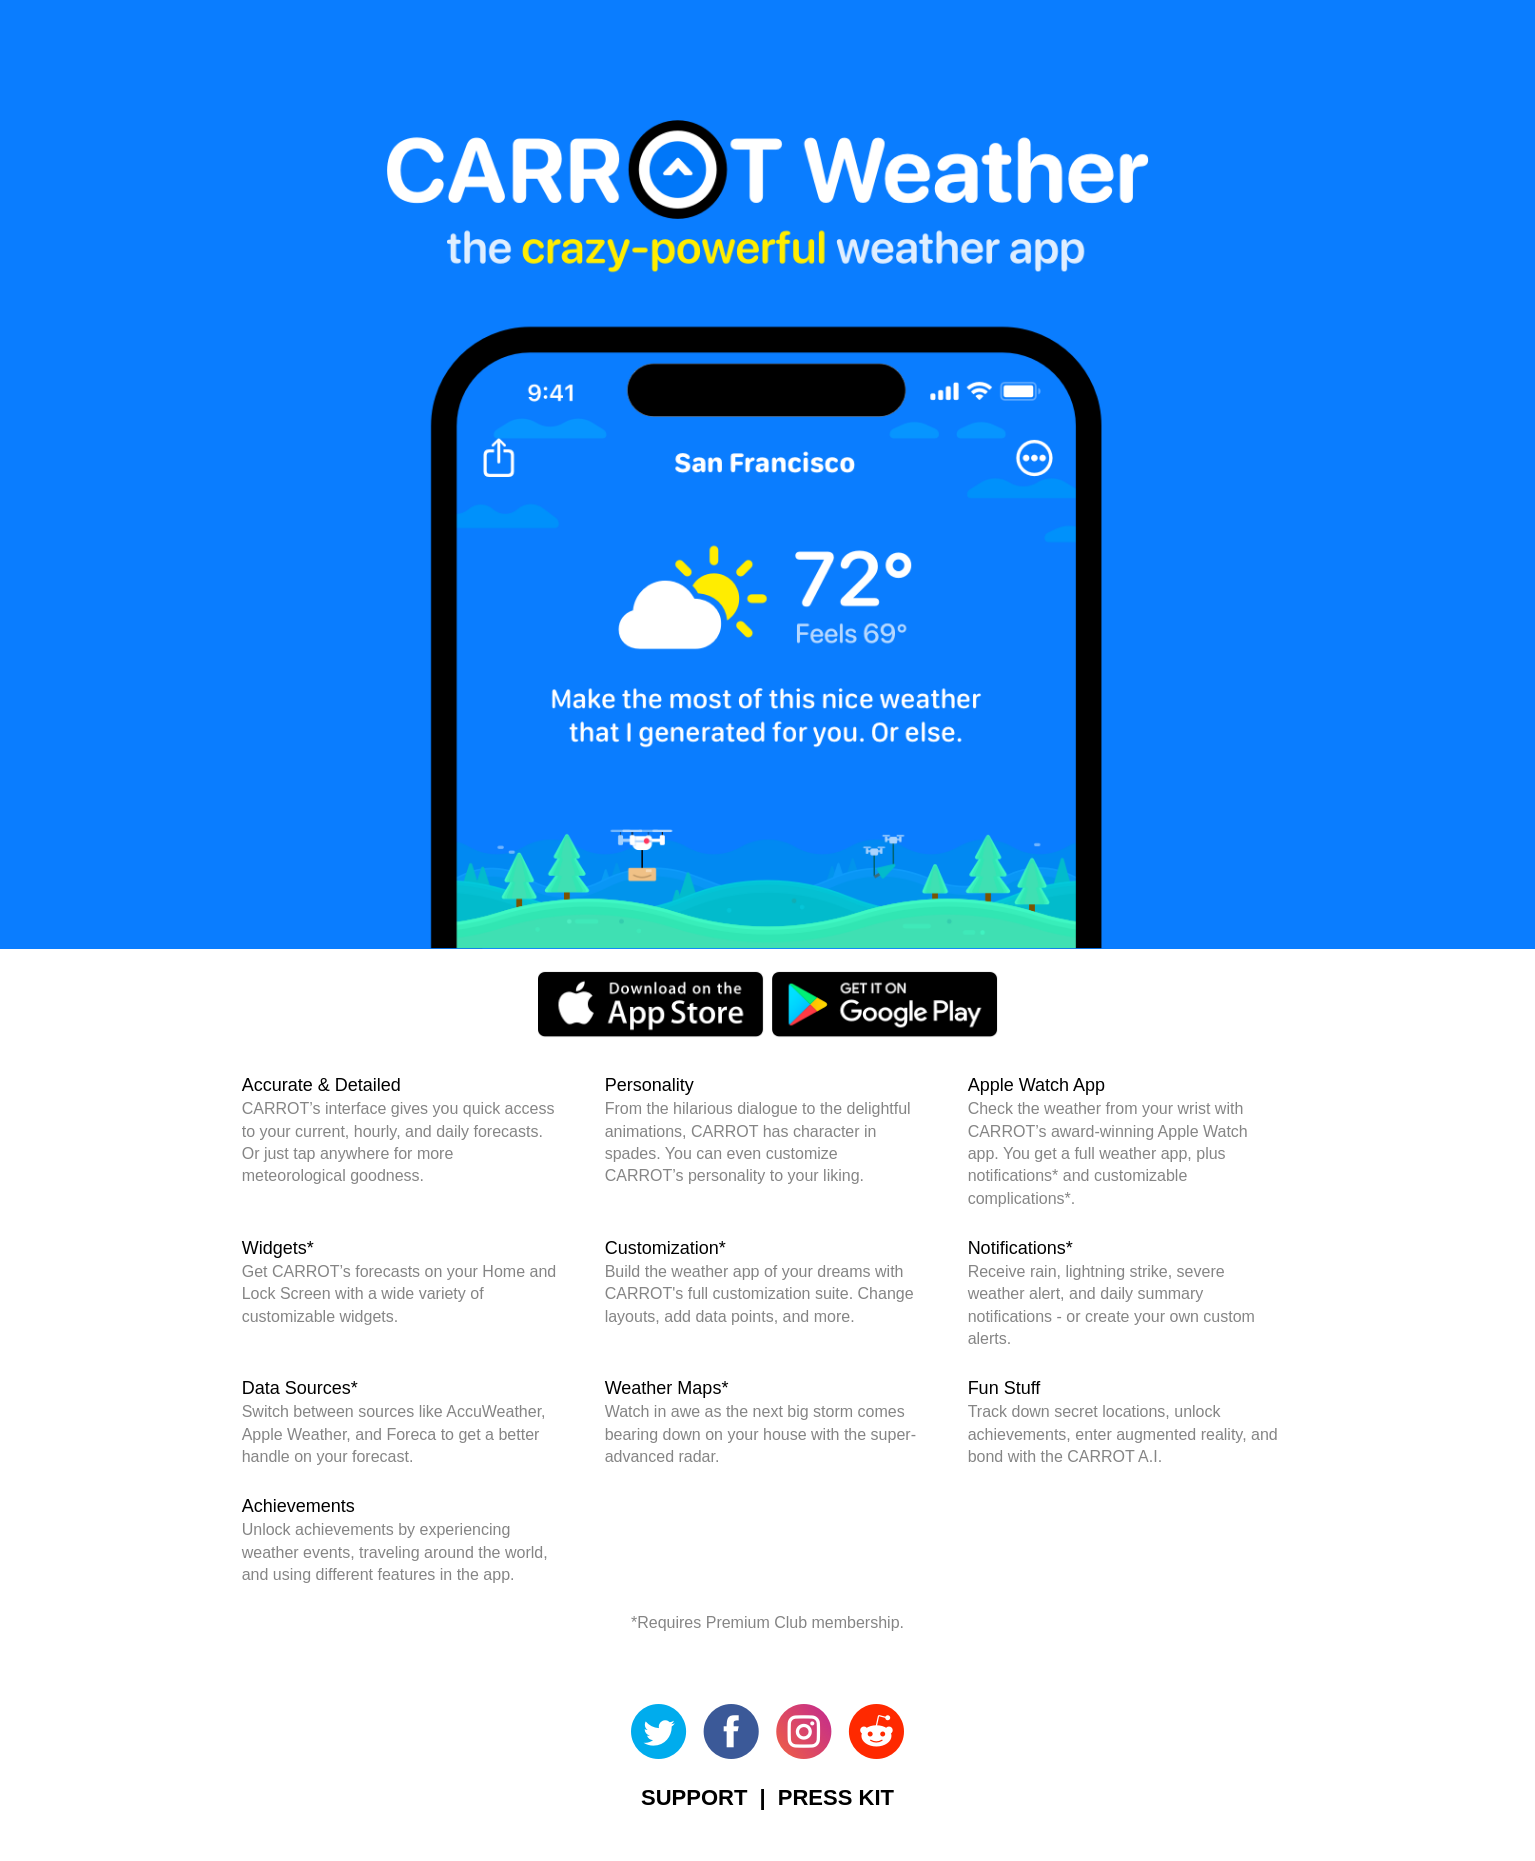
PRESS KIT (836, 1797)
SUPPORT (694, 1797)
